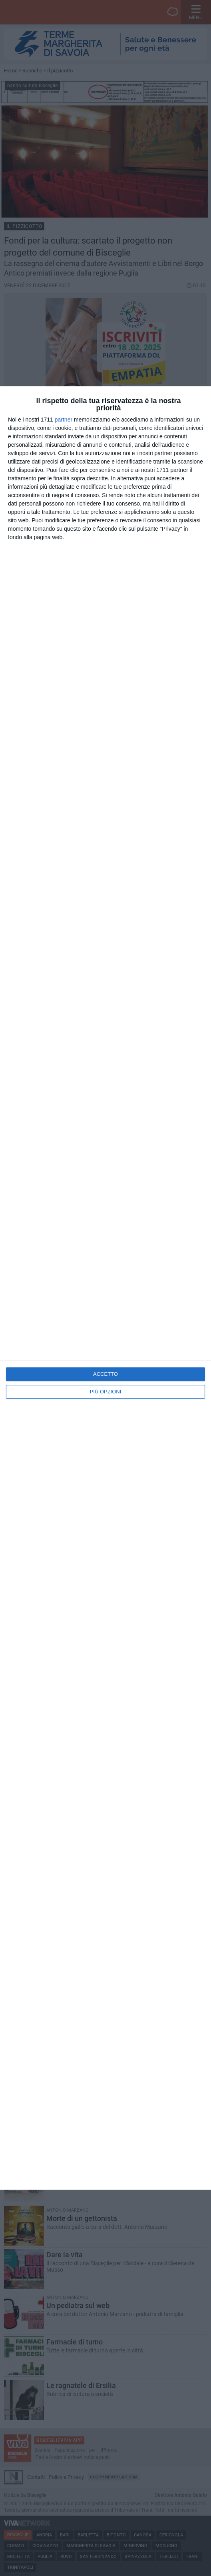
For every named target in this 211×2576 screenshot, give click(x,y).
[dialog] (105, 1288)
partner (63, 419)
